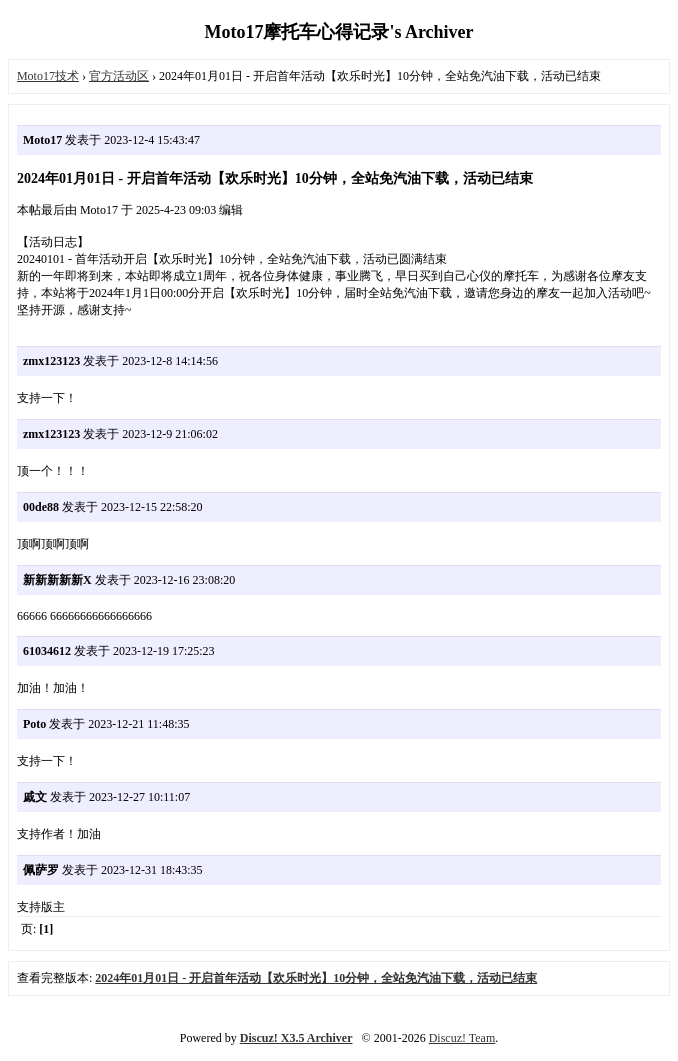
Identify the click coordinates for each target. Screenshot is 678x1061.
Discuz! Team (462, 1038)
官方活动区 (119, 76)
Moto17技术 (48, 76)
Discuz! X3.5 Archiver (296, 1038)
